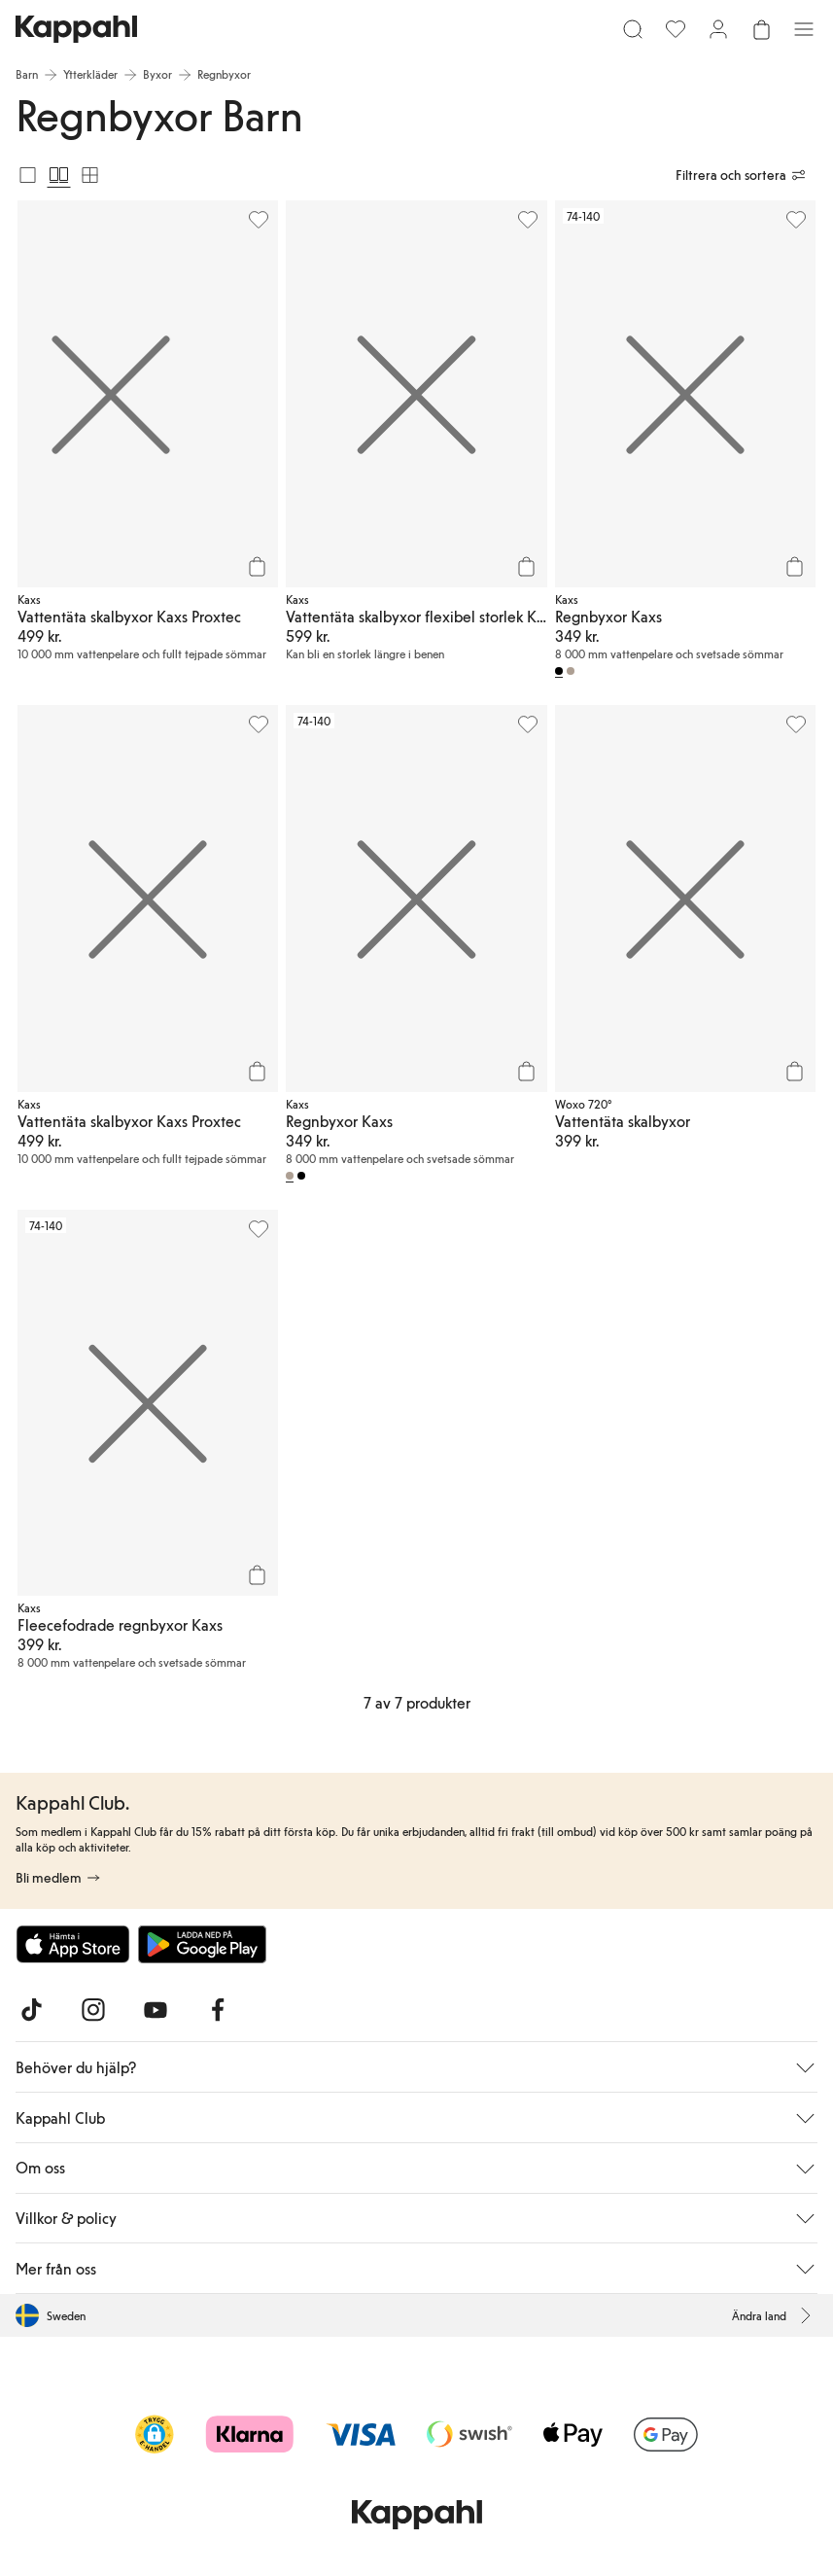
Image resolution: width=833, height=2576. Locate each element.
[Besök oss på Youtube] (155, 2010)
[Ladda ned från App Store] (73, 1943)
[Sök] (632, 29)
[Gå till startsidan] (76, 29)
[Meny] (803, 29)
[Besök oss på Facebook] (217, 2010)
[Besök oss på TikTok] (31, 2010)
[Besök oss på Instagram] (93, 2010)
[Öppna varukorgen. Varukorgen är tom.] (761, 29)
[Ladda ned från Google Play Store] (202, 1943)
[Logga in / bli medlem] (718, 29)
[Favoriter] (675, 29)
